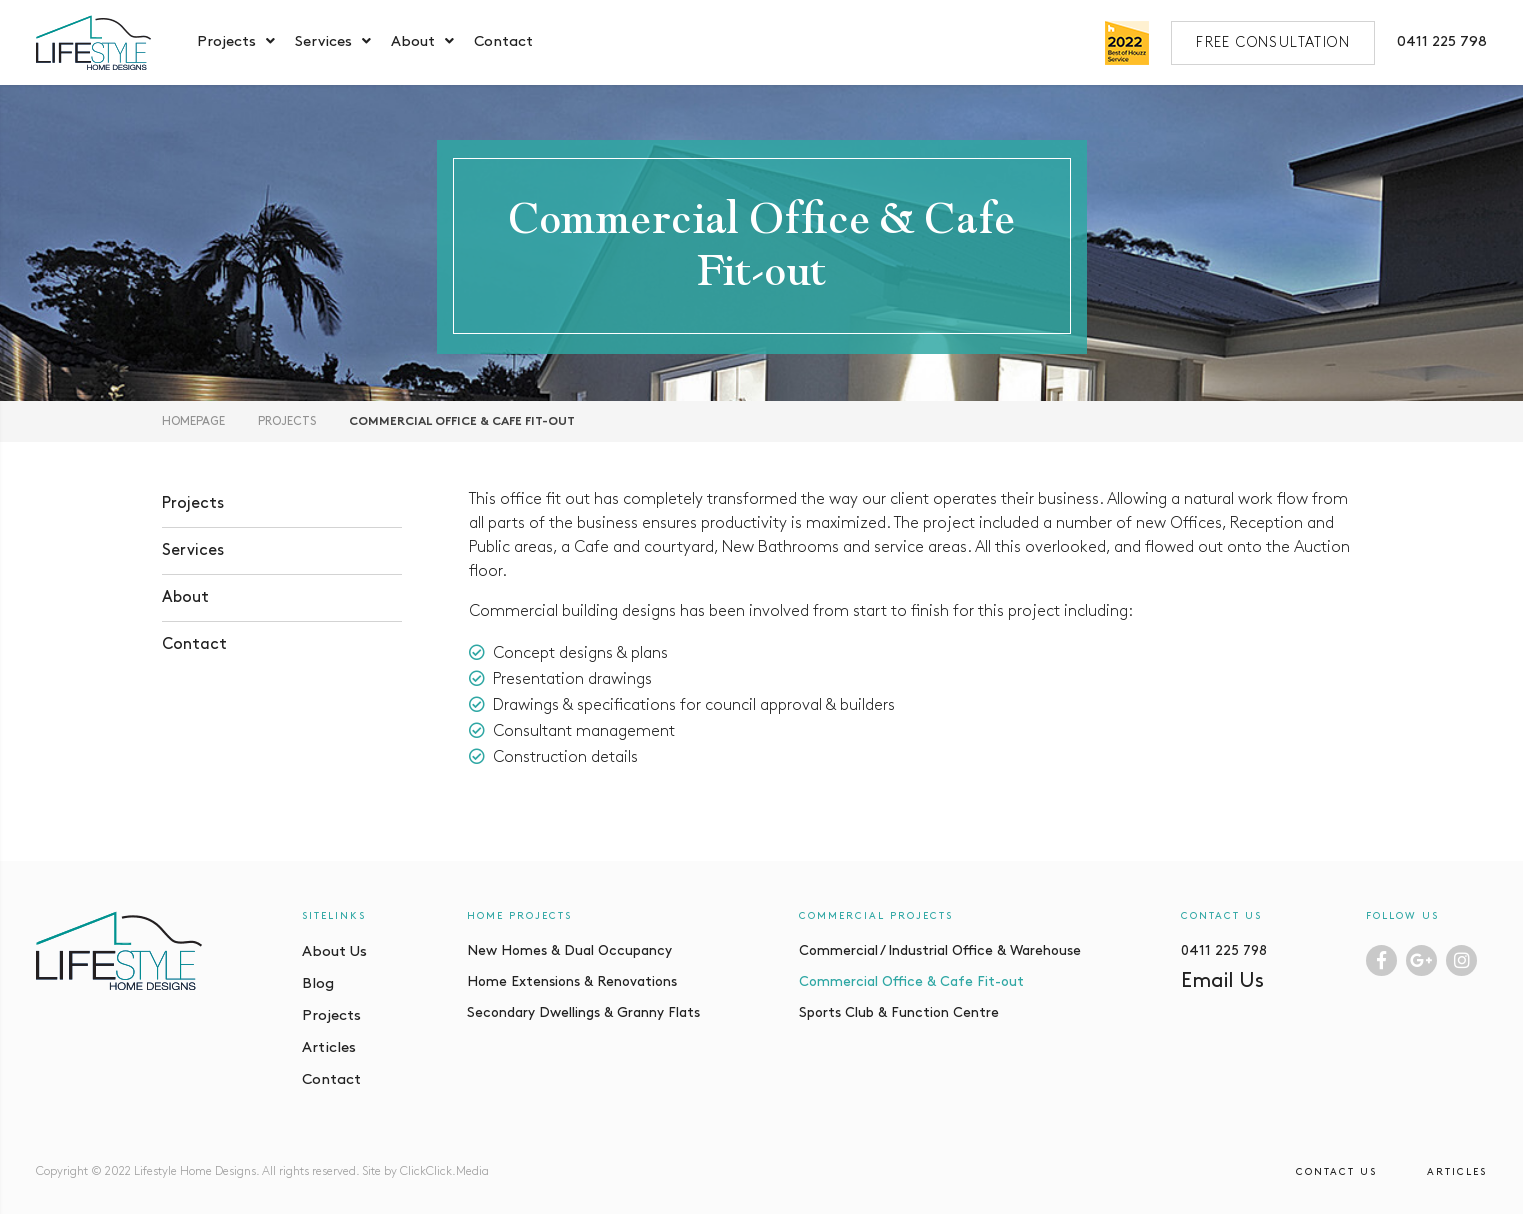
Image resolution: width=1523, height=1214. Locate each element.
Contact (503, 42)
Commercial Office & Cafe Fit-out (911, 982)
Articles (329, 1048)
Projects (226, 42)
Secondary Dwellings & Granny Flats (583, 1013)
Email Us (1222, 982)
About (413, 42)
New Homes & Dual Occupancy (569, 951)
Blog (318, 984)
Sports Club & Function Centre (899, 1013)
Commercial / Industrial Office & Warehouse (940, 951)
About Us (334, 952)
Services (323, 42)
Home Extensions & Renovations (572, 982)
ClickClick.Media (444, 1172)
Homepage (193, 422)
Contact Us (1336, 1172)
